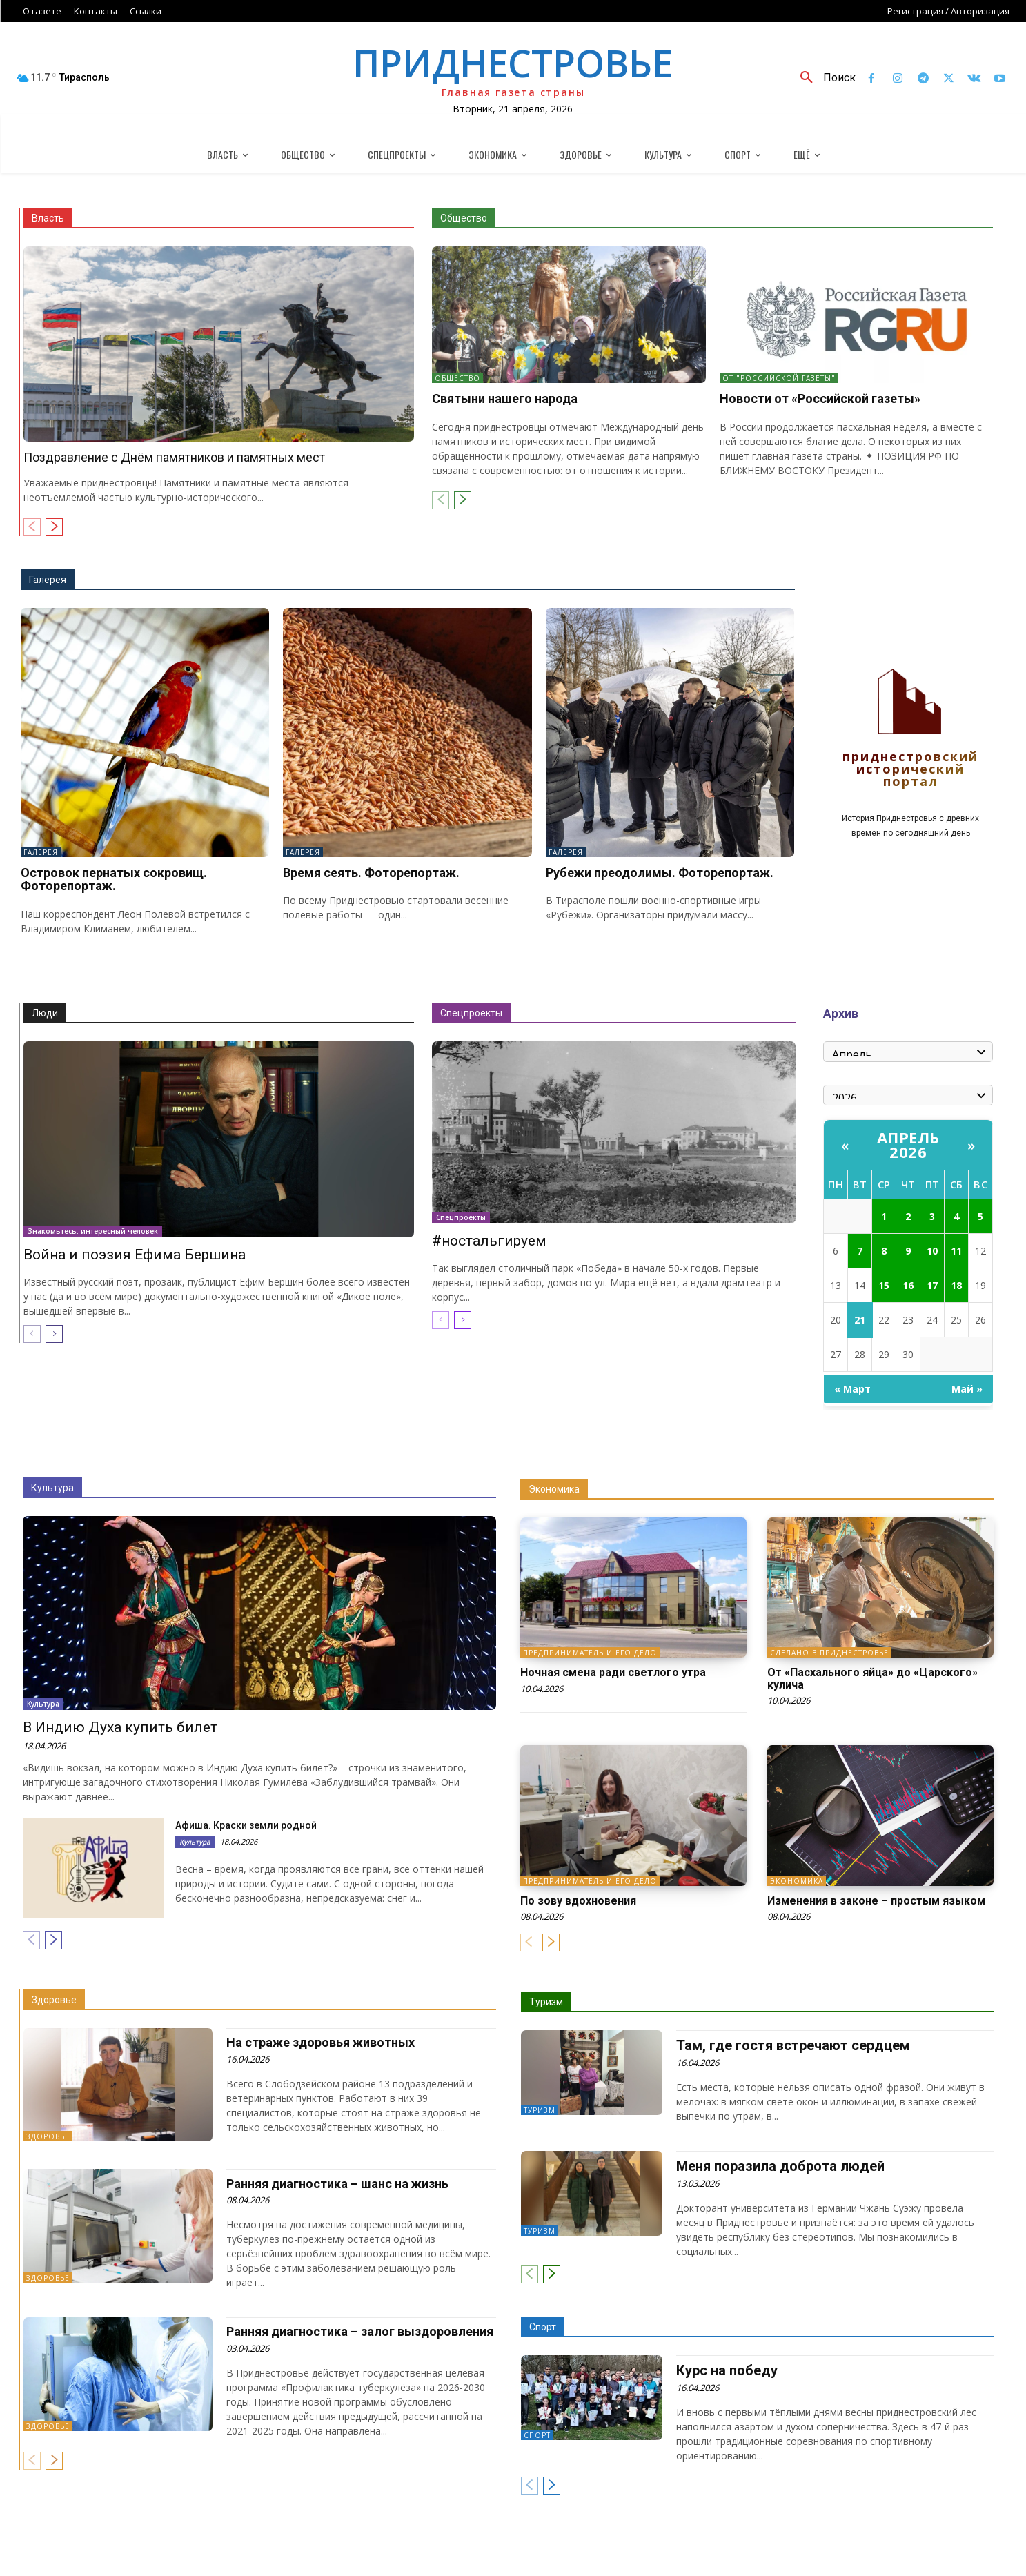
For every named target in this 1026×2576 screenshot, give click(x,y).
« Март (852, 1388)
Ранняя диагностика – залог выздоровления (359, 2331)
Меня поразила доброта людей (780, 2166)
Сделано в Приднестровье (829, 1653)
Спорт (542, 2326)
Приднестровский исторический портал (910, 769)
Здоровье (54, 1999)
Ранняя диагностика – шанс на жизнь (337, 2183)
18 (956, 1285)
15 (883, 1285)
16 (908, 1285)
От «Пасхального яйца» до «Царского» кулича (872, 1678)
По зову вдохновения (578, 1900)
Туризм (546, 2001)
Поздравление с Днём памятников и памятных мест (174, 457)
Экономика (554, 1489)
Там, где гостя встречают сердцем (793, 2045)
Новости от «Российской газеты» (820, 398)
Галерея (47, 579)
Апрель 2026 (908, 1144)
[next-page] (54, 527)
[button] (823, 78)
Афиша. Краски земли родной (246, 1825)
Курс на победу (727, 2370)
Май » (967, 1388)
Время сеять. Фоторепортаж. (371, 872)
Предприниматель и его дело (590, 1653)
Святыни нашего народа (505, 398)
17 (932, 1285)
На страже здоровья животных (320, 2042)
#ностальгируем (489, 1240)
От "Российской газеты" (779, 378)
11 (956, 1250)
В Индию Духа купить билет (120, 1727)
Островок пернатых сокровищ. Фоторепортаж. (114, 879)
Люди (45, 1013)
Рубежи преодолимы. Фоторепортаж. (659, 872)
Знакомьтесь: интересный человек (93, 1231)
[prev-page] (32, 527)
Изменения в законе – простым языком (876, 1900)
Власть (48, 218)
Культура (52, 1487)
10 (932, 1250)
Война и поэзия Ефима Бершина (134, 1254)
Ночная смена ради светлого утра (613, 1672)
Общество (463, 218)
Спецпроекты (471, 1013)
